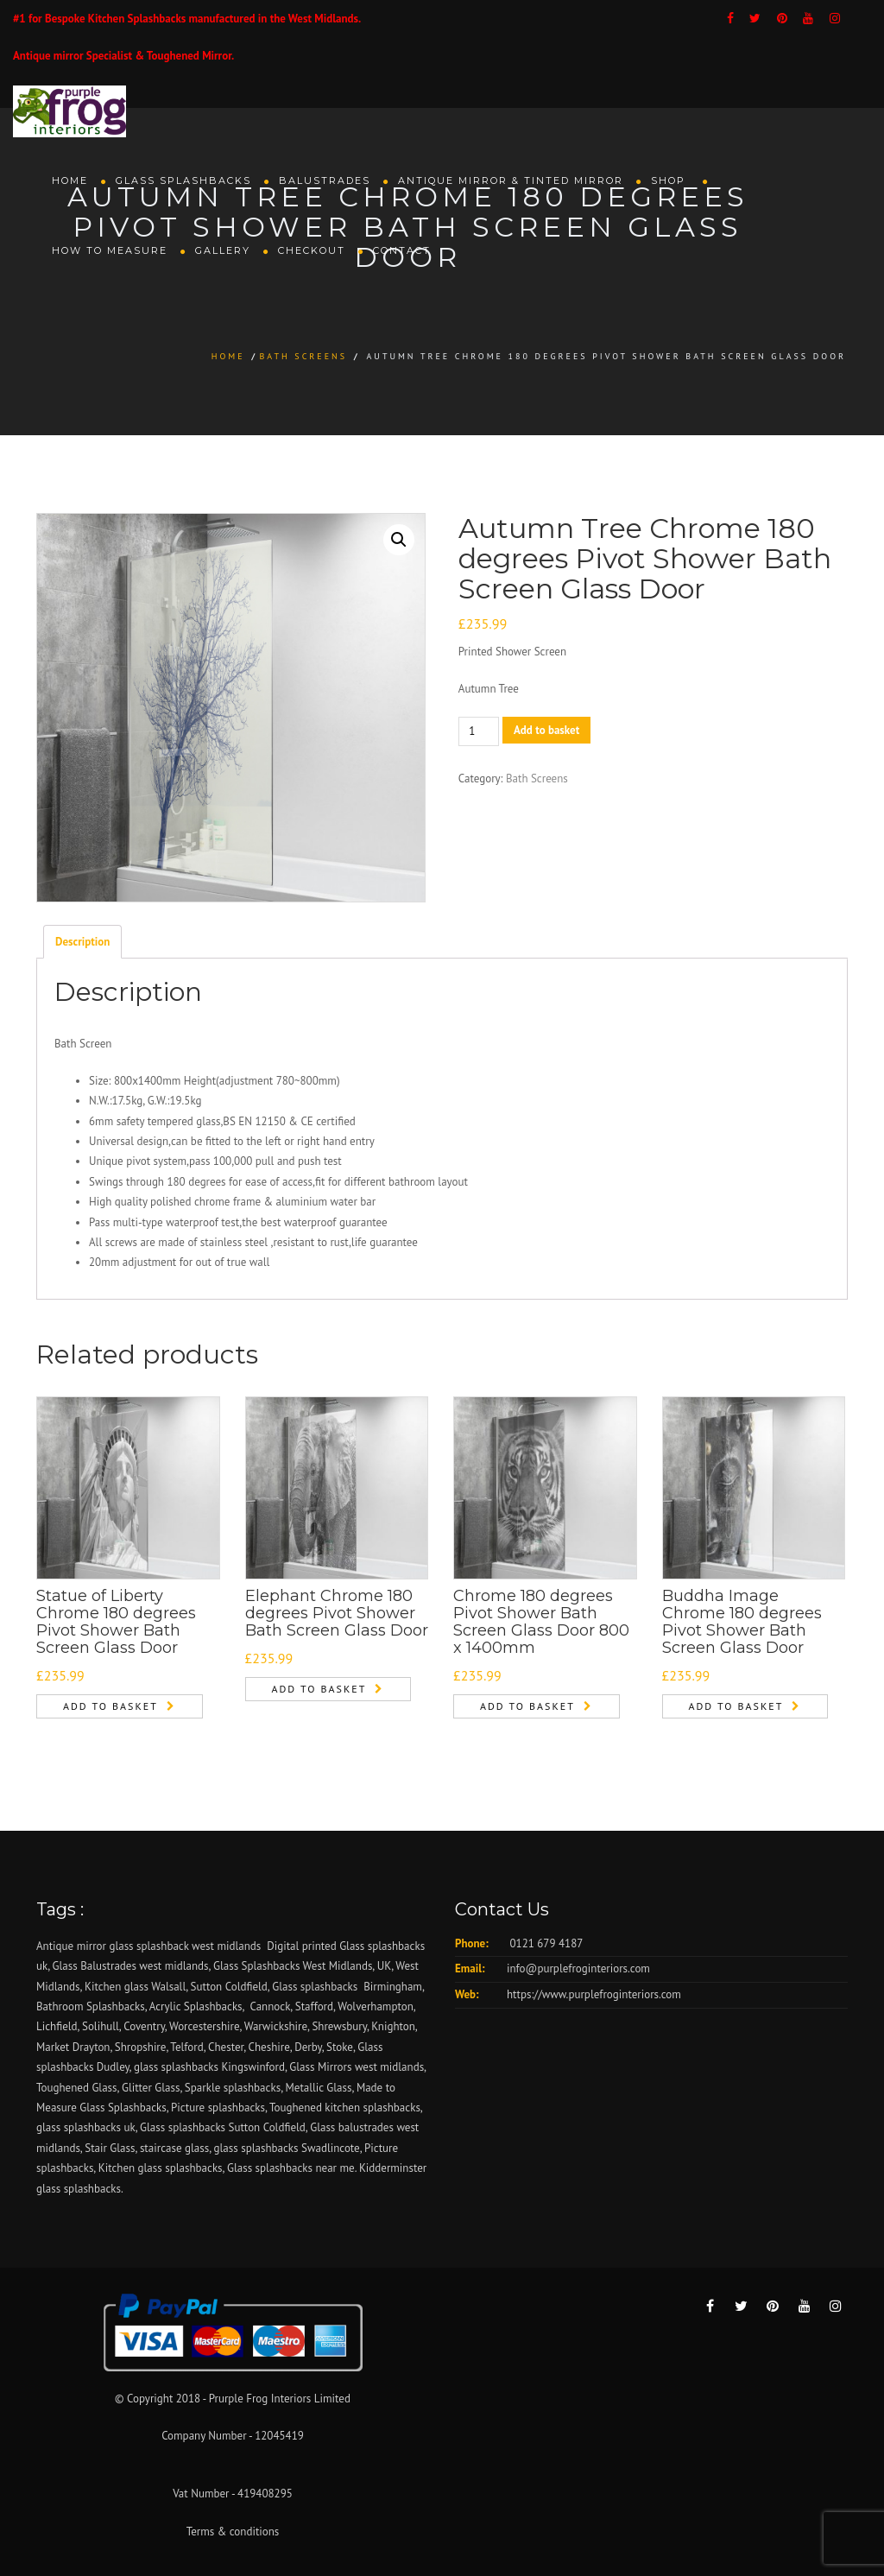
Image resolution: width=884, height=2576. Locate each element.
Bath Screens (303, 356)
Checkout (311, 250)
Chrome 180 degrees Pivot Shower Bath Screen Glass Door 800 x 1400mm (541, 1621)
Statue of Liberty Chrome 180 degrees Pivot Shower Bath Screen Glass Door (116, 1621)
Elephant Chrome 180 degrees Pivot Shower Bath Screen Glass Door (336, 1613)
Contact (402, 250)
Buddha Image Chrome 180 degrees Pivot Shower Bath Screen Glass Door (742, 1621)
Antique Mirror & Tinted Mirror (510, 180)
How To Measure (109, 250)
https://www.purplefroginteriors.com (594, 1994)
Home (70, 180)
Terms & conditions (233, 2531)
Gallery (222, 250)
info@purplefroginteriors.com (578, 1968)
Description (82, 941)
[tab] (82, 941)
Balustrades (324, 180)
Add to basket (546, 730)
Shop (670, 180)
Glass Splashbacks (183, 180)
